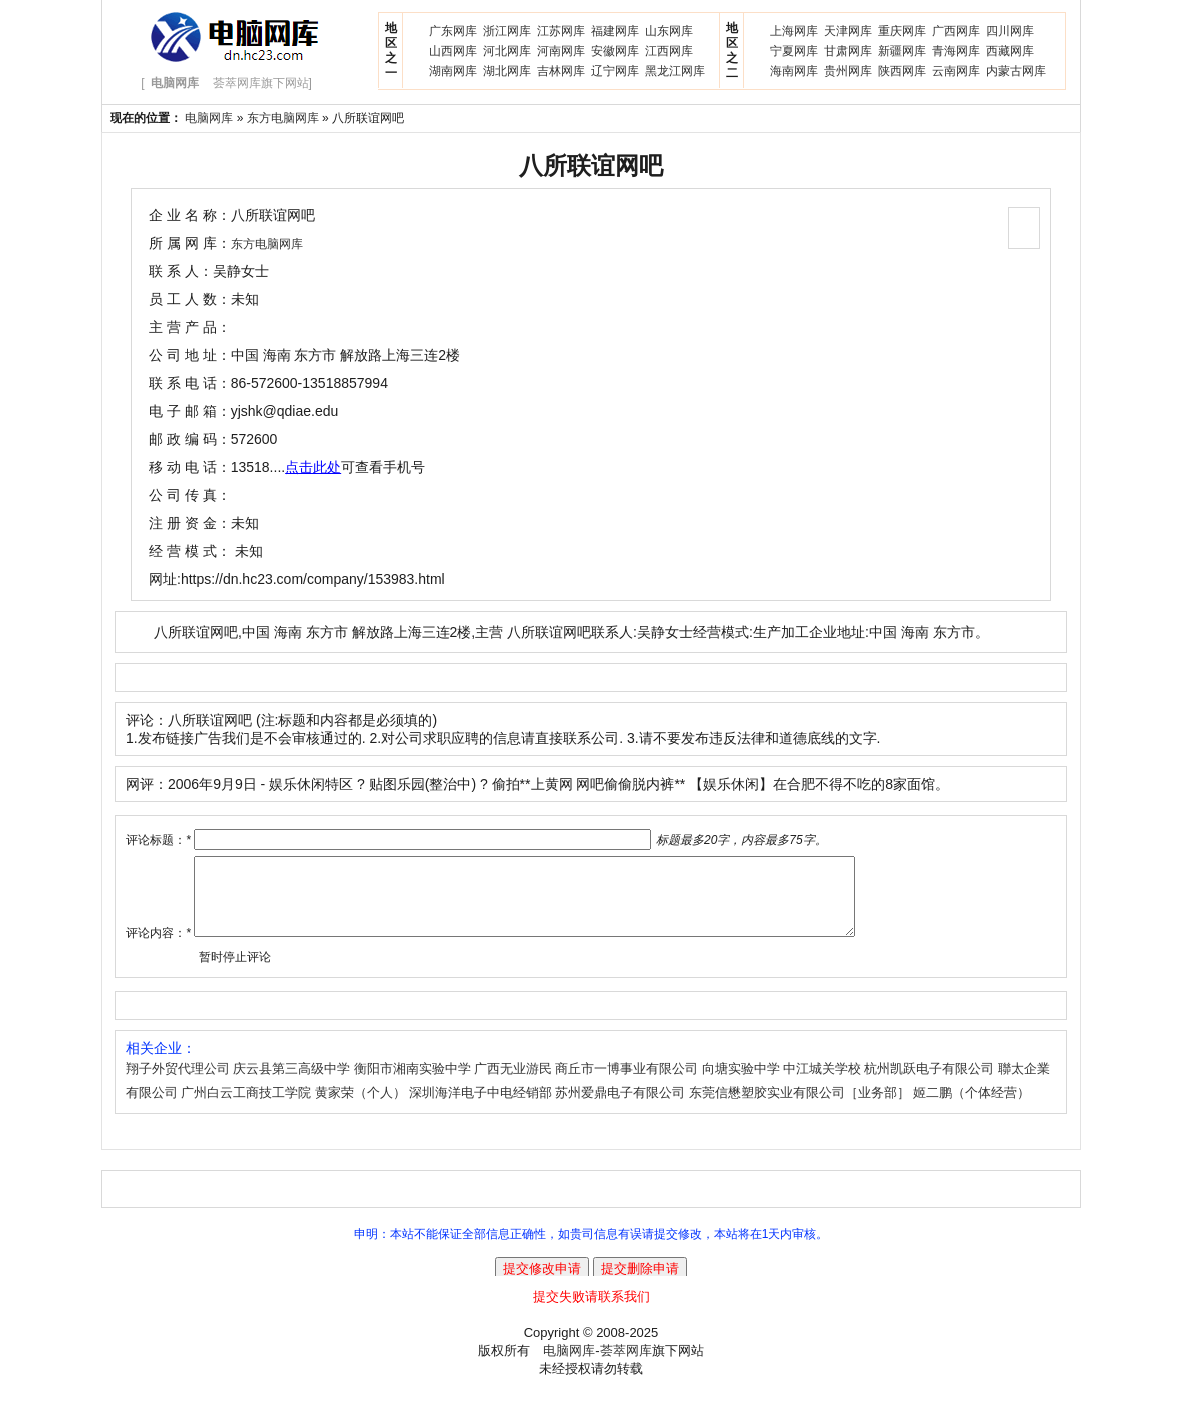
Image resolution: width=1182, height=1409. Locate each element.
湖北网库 (507, 71)
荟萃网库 (626, 1365)
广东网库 (453, 31)
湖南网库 (453, 71)
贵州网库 (848, 71)
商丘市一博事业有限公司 (626, 1083)
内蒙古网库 (1016, 71)
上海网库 (794, 31)
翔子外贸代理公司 (178, 1083)
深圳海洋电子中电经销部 (480, 1107)
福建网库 (615, 31)
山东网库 (669, 31)
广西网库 (956, 31)
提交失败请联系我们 (591, 1311)
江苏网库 (561, 31)
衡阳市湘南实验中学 (412, 1083)
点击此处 (313, 467)
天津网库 (848, 31)
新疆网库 (902, 51)
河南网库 (561, 51)
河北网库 (507, 51)
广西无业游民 (513, 1083)
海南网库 (794, 71)
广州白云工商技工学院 (246, 1107)
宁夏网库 (794, 51)
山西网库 (453, 51)
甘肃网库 (848, 51)
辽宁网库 (615, 71)
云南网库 (956, 71)
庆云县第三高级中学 (291, 1083)
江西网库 (669, 51)
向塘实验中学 (741, 1083)
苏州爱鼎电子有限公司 (620, 1107)
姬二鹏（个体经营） (971, 1107)
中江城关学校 (822, 1083)
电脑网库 (209, 118)
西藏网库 (1010, 51)
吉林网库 (561, 71)
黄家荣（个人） (360, 1107)
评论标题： (158, 840)
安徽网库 (615, 51)
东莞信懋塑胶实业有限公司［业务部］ (799, 1107)
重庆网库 (902, 31)
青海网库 (956, 51)
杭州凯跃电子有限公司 (929, 1083)
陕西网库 (902, 71)
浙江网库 (507, 31)
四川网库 (1010, 31)
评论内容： (158, 948)
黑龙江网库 (675, 71)
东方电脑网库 (283, 118)
